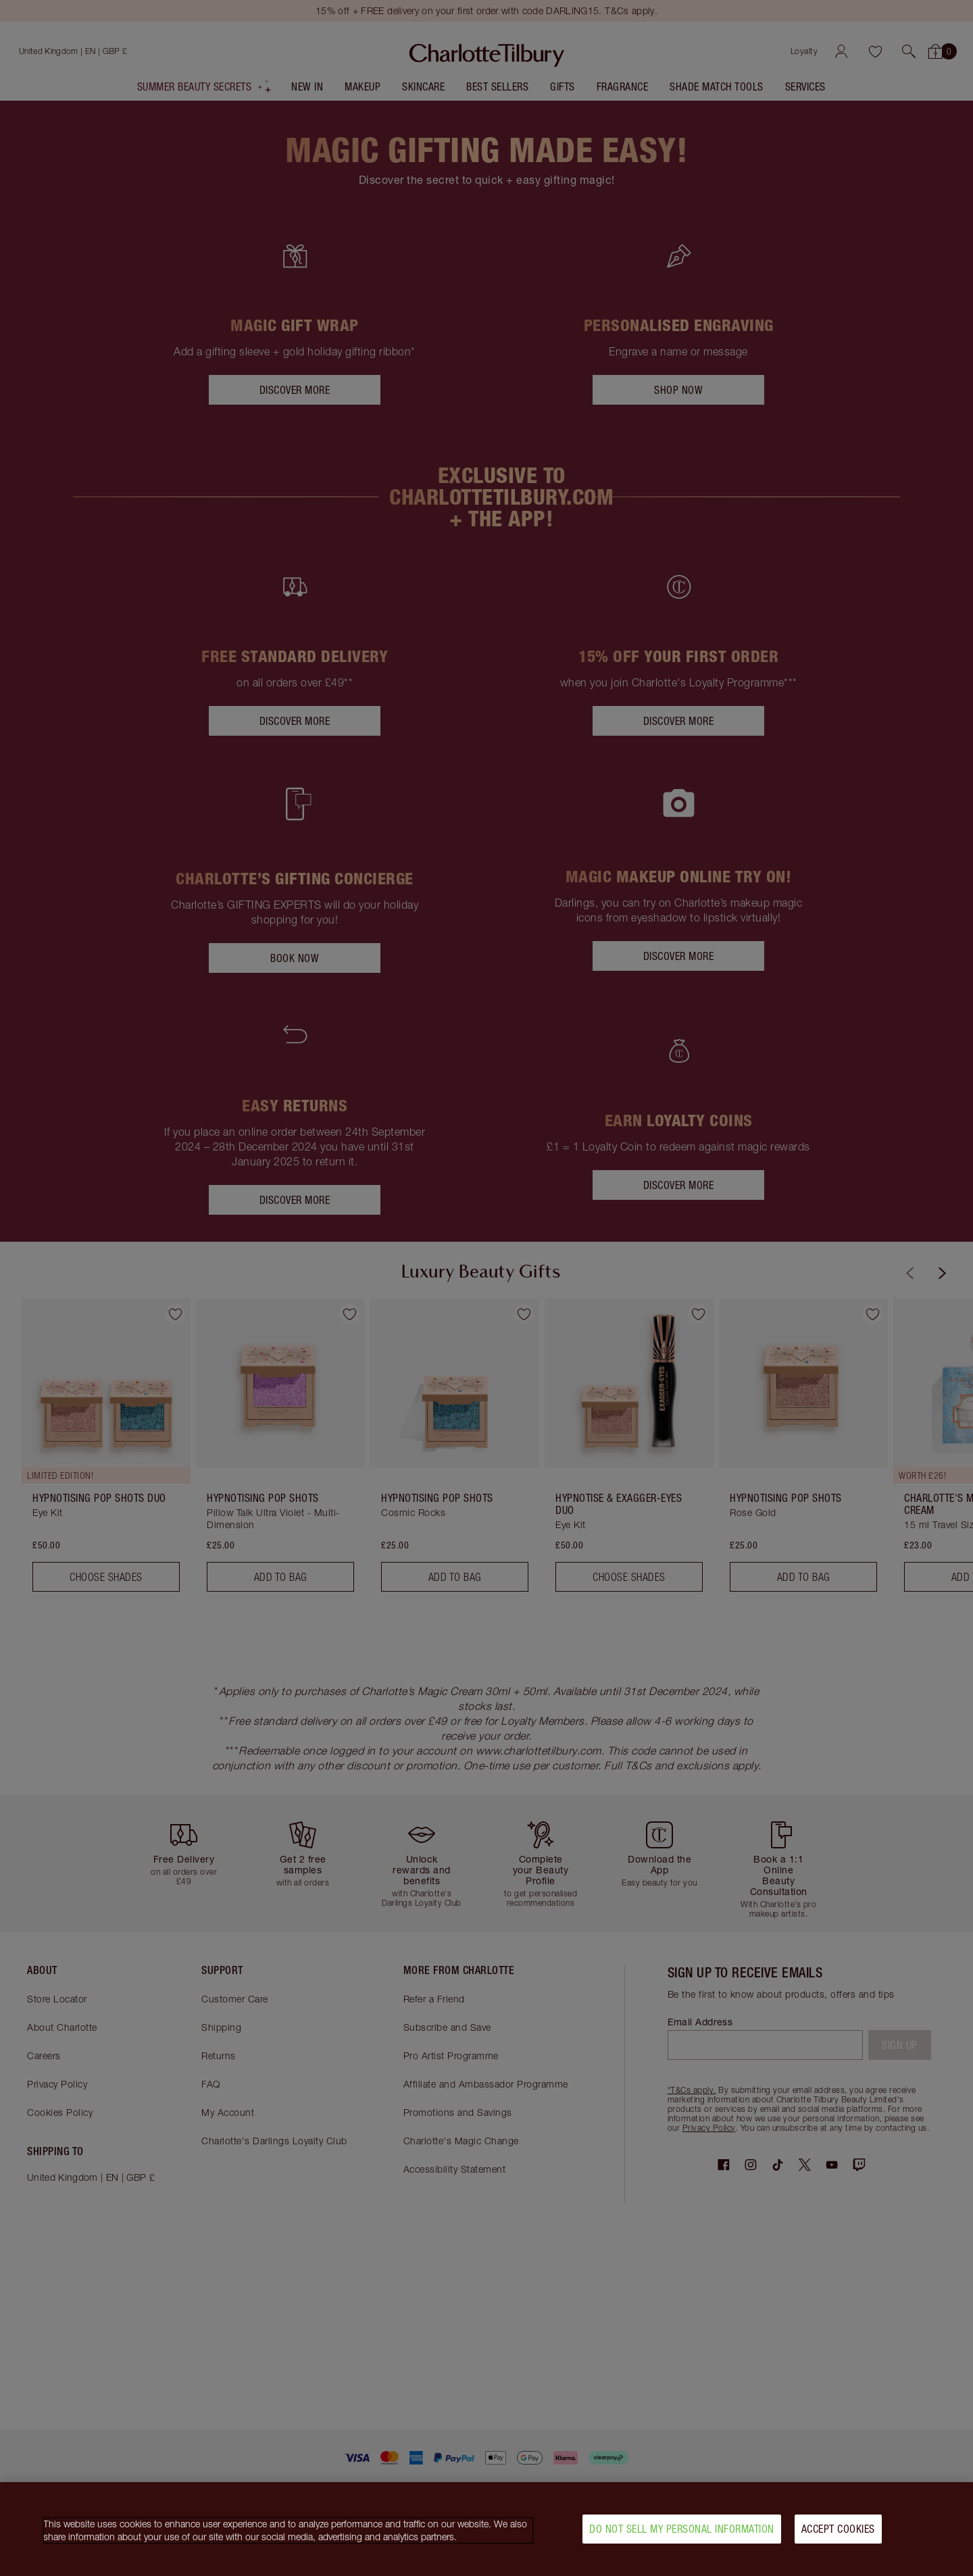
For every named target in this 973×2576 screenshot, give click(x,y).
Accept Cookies (838, 2529)
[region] (486, 2529)
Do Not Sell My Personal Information (681, 2529)
